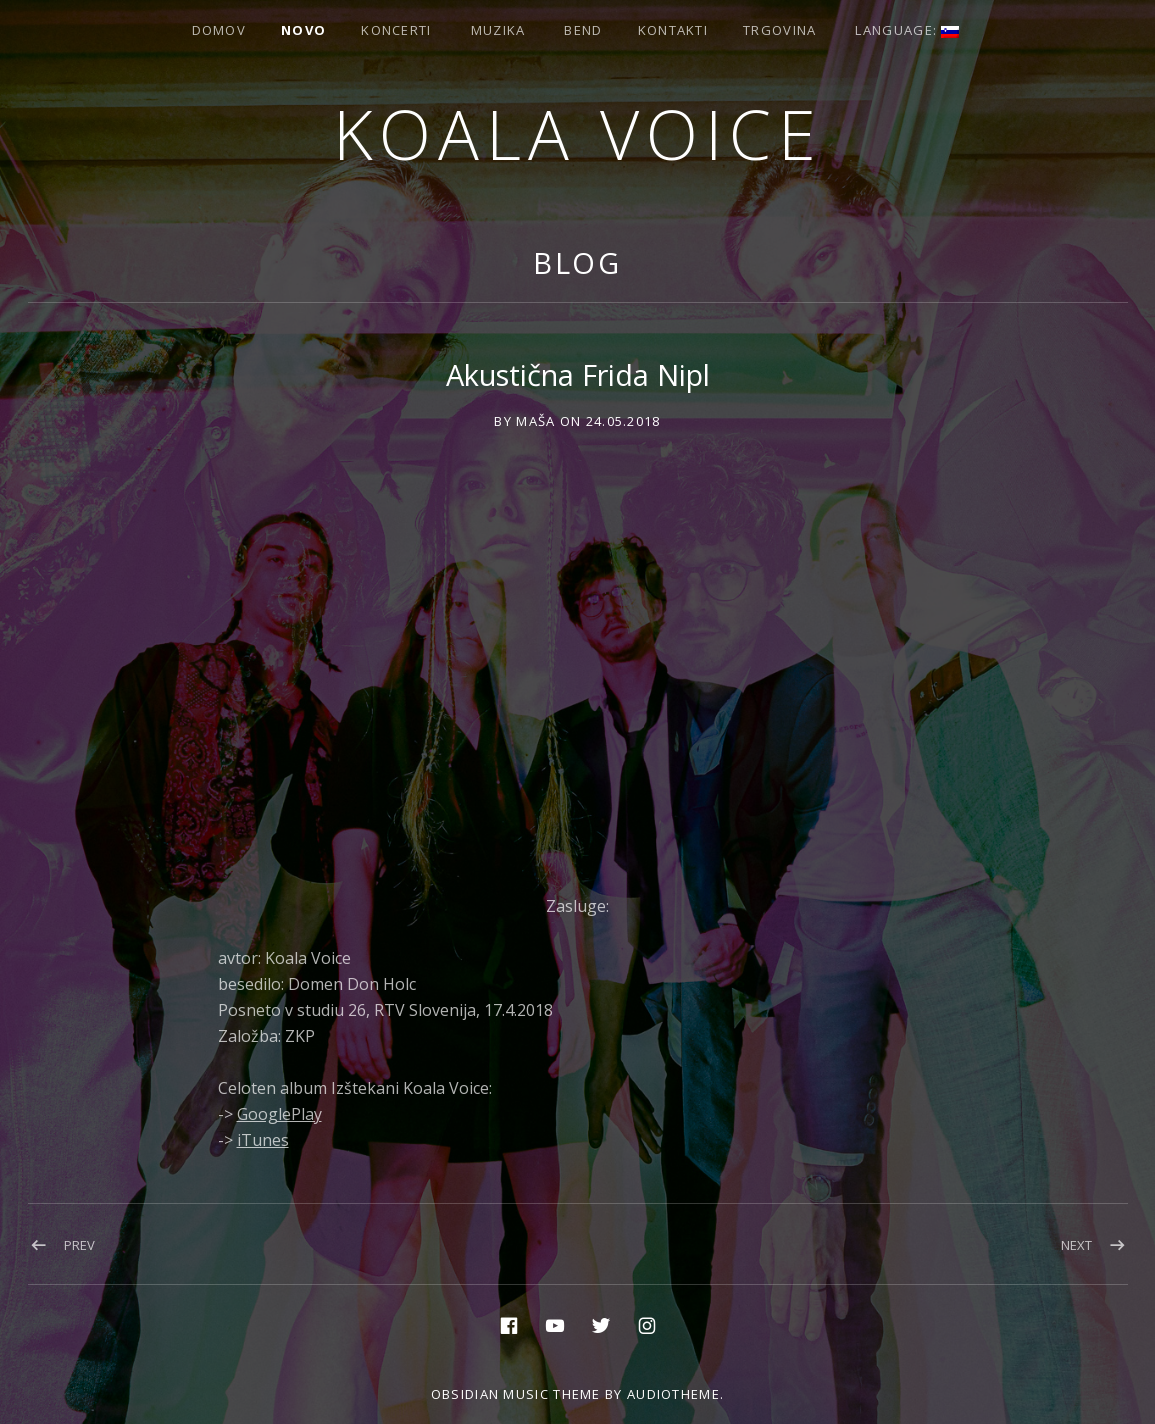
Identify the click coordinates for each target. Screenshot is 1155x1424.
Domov (219, 30)
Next (1076, 1245)
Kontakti (673, 30)
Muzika (498, 30)
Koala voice (578, 133)
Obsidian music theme (516, 1394)
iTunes (263, 1140)
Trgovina (779, 30)
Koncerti (396, 30)
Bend (583, 30)
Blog (578, 262)
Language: (907, 30)
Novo (303, 30)
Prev (79, 1245)
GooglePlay (279, 1114)
